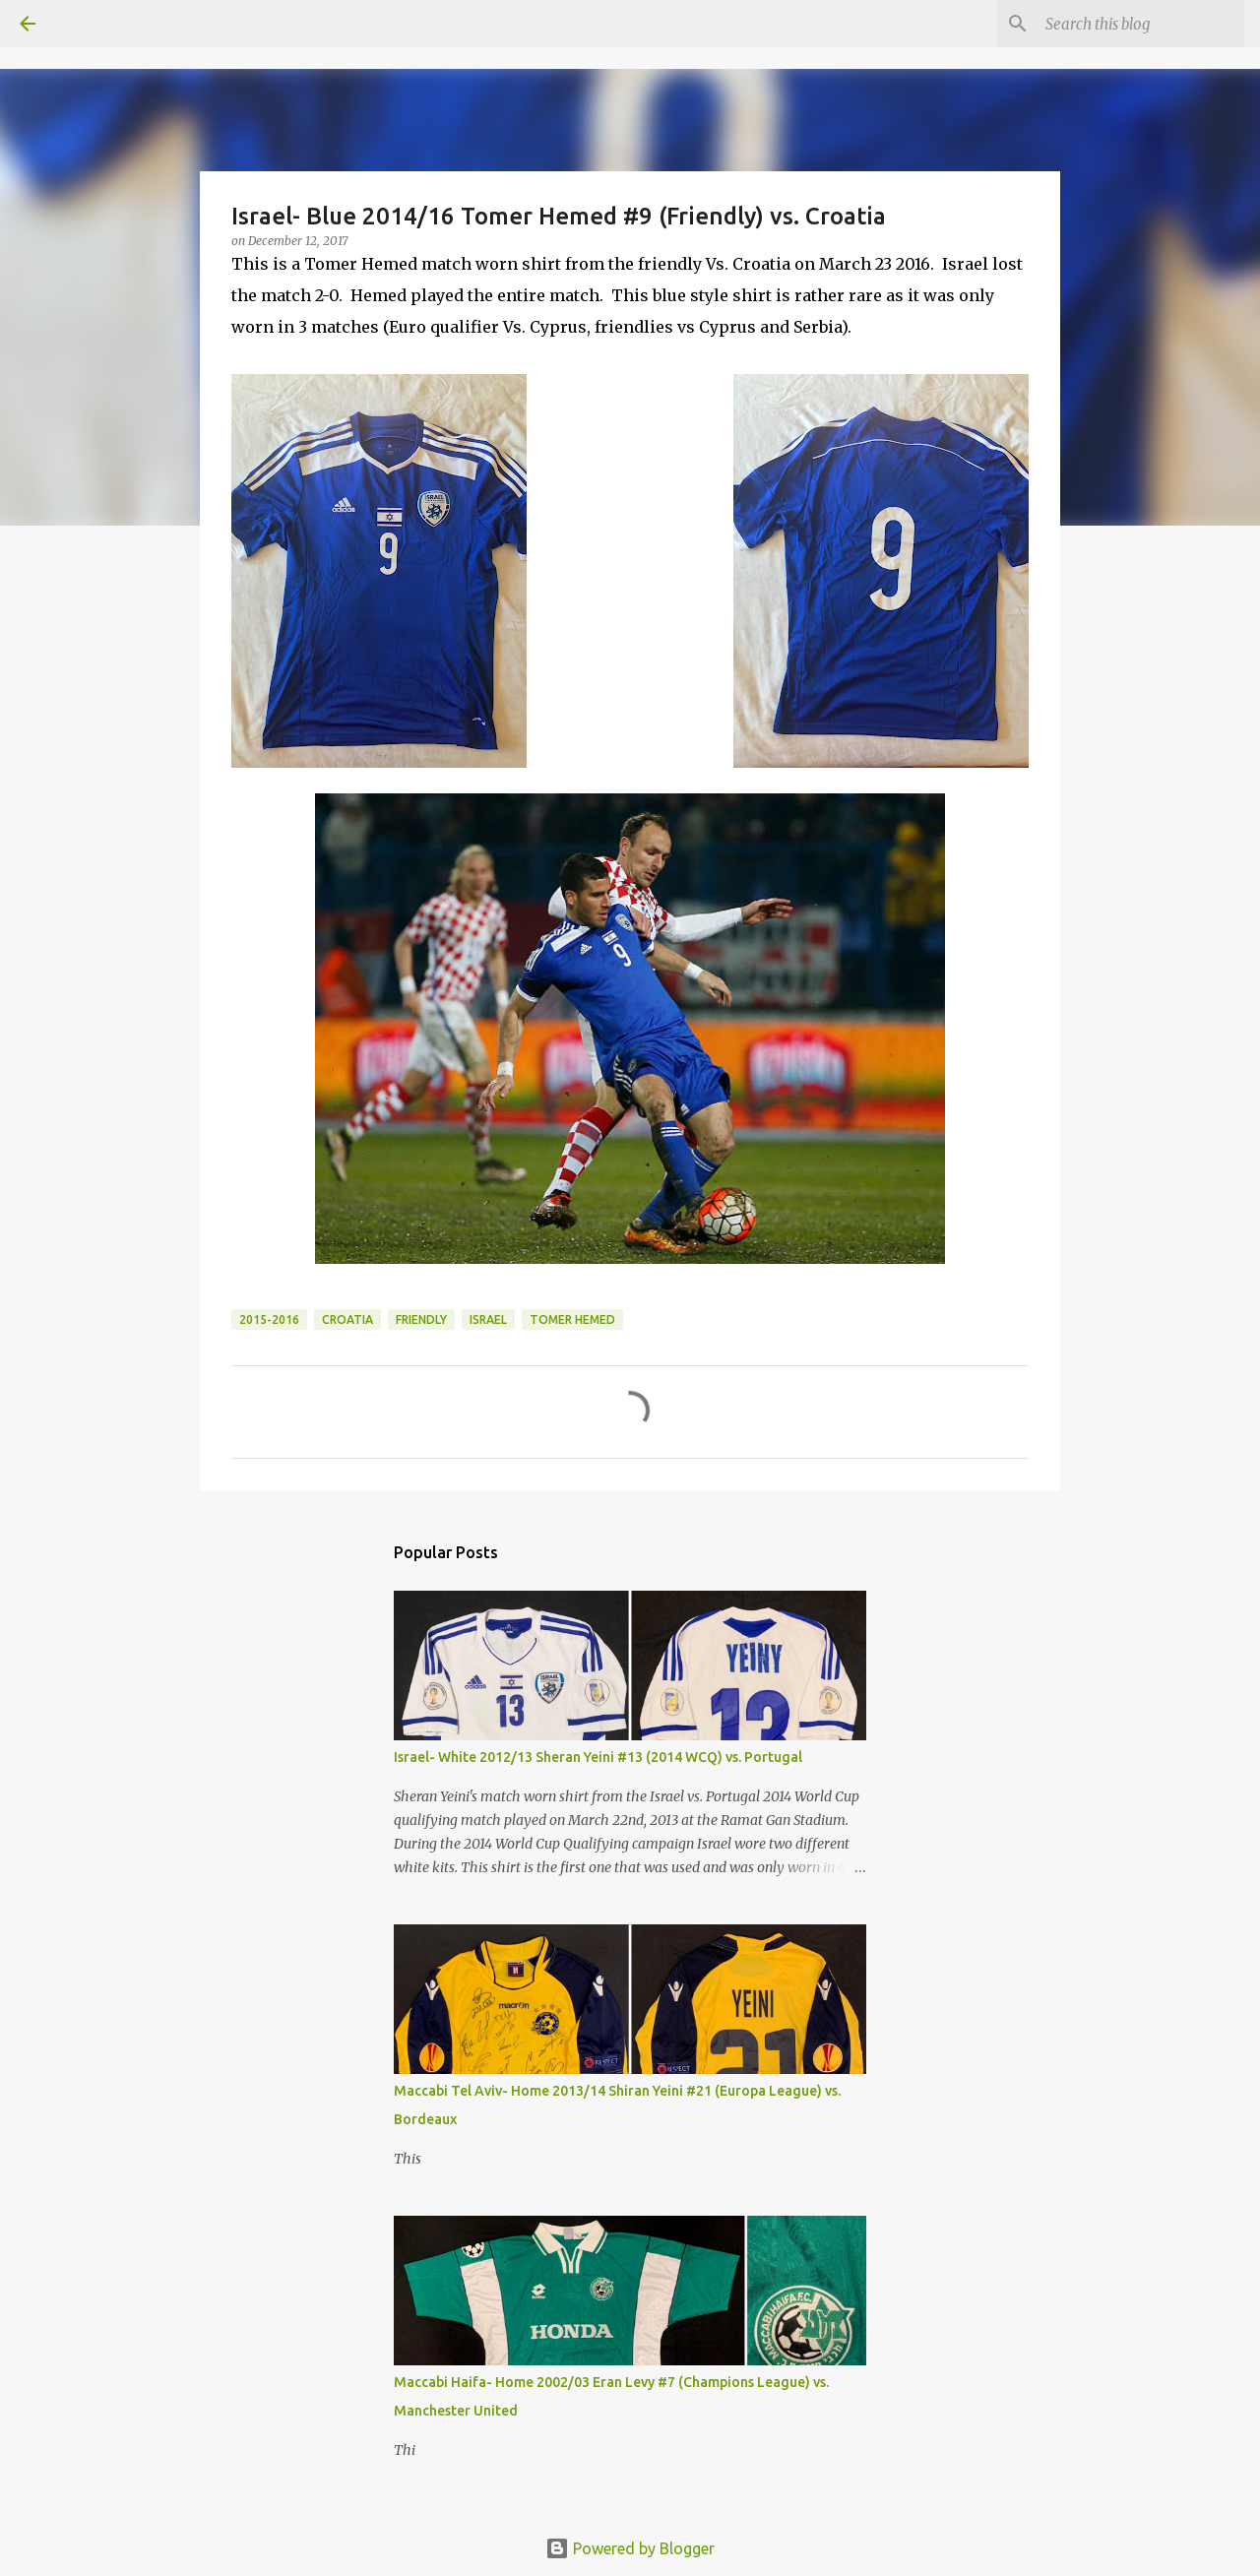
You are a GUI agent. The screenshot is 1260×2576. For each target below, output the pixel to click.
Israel (488, 1319)
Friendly (421, 1319)
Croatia (347, 1319)
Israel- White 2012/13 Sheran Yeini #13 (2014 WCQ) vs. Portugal (598, 1757)
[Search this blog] (1141, 23)
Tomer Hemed (572, 1319)
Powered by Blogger (630, 2548)
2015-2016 (269, 1319)
